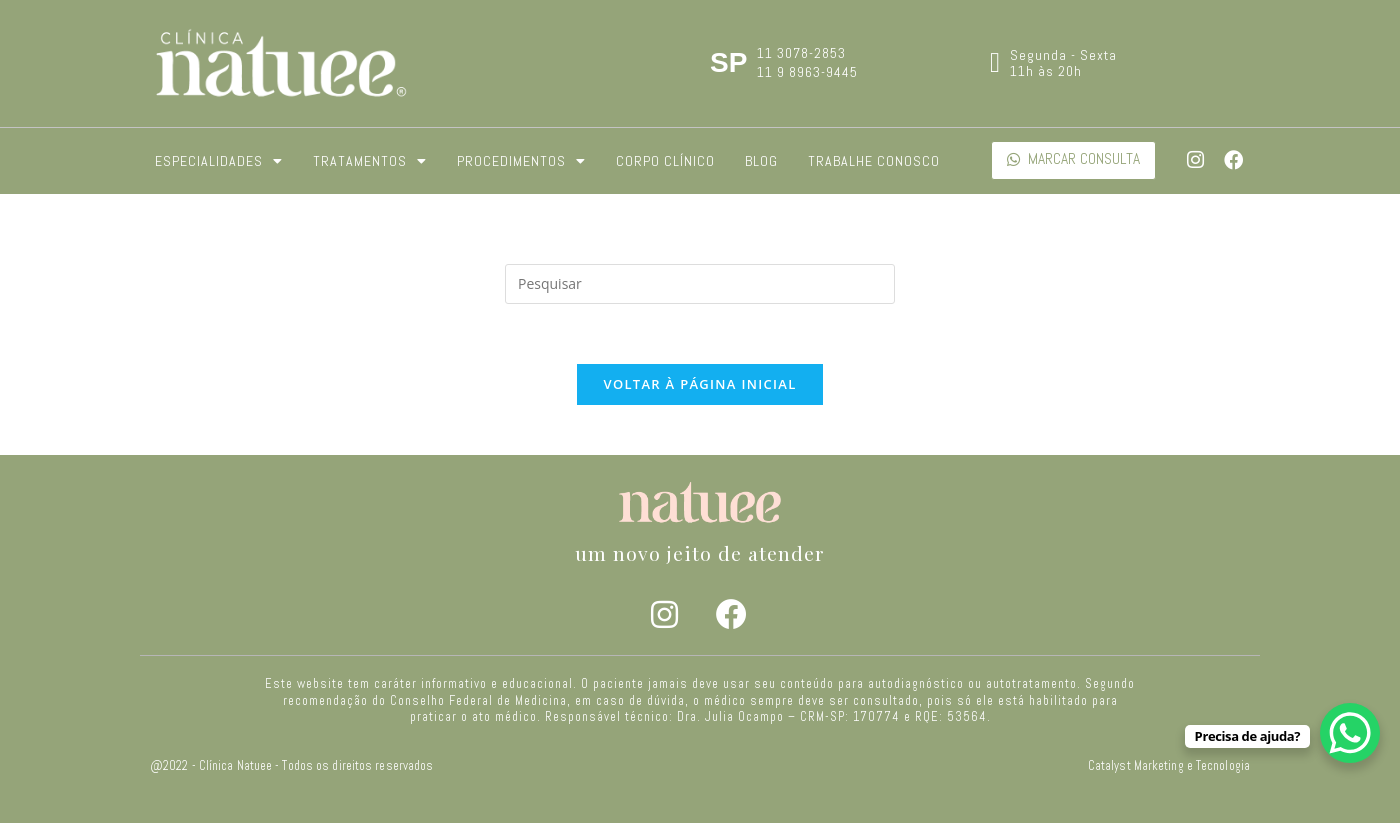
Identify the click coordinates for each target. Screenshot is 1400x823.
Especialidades (219, 161)
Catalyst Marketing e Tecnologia (1169, 766)
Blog (761, 161)
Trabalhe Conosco (874, 161)
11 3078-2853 (801, 53)
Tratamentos (370, 161)
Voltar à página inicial (699, 384)
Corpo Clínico (665, 161)
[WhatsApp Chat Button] (1350, 733)
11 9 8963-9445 (807, 72)
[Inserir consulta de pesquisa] (700, 284)
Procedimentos (521, 161)
